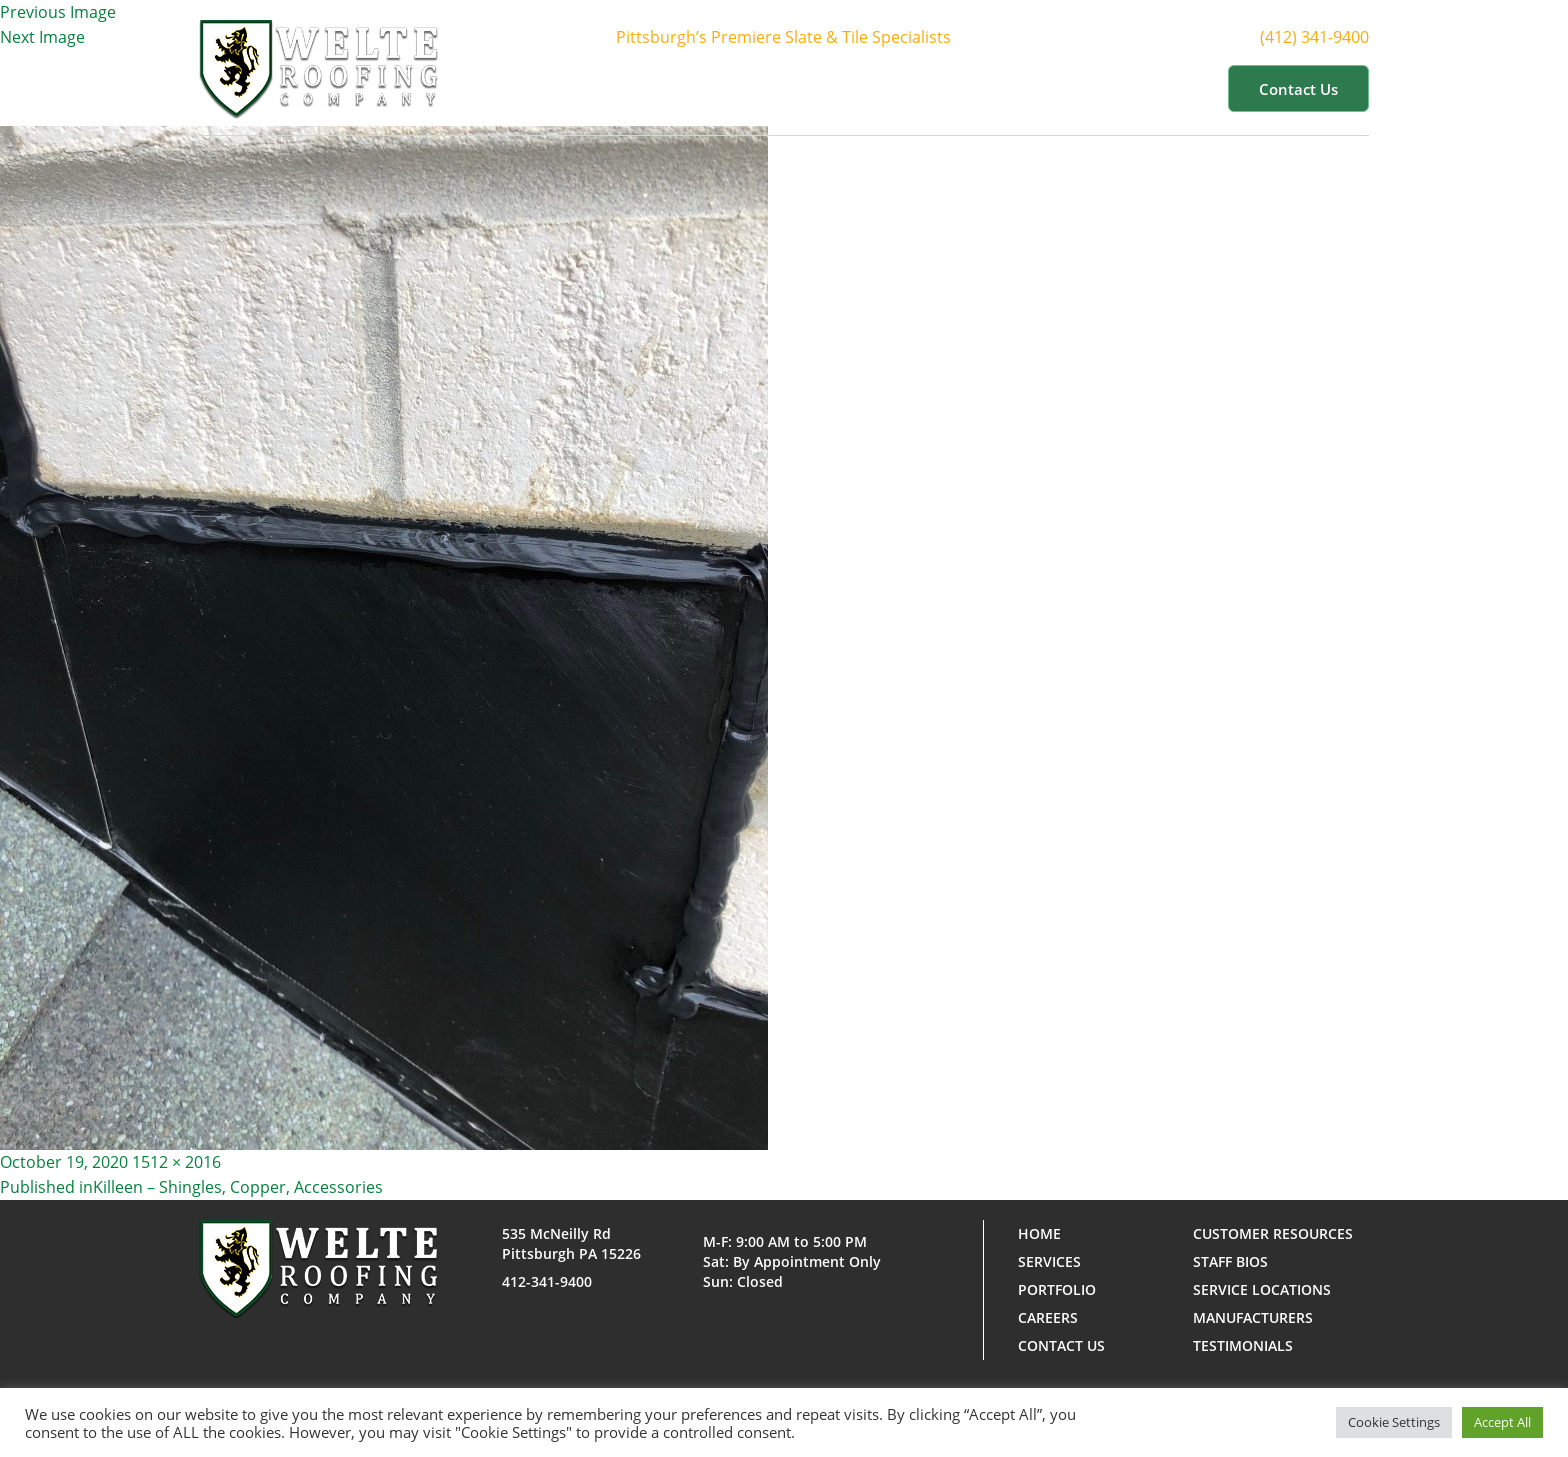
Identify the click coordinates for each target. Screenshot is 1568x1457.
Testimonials (1243, 1345)
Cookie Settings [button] (1394, 1422)
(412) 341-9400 (1332, 37)
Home (643, 88)
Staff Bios (1230, 1261)
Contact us (1298, 89)
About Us (738, 88)
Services (851, 88)
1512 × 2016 (176, 1162)
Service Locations (1262, 1289)
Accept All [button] (1502, 1422)
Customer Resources (1118, 88)
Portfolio (962, 88)
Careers (1048, 1317)
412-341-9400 (547, 1281)
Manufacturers (1253, 1317)
